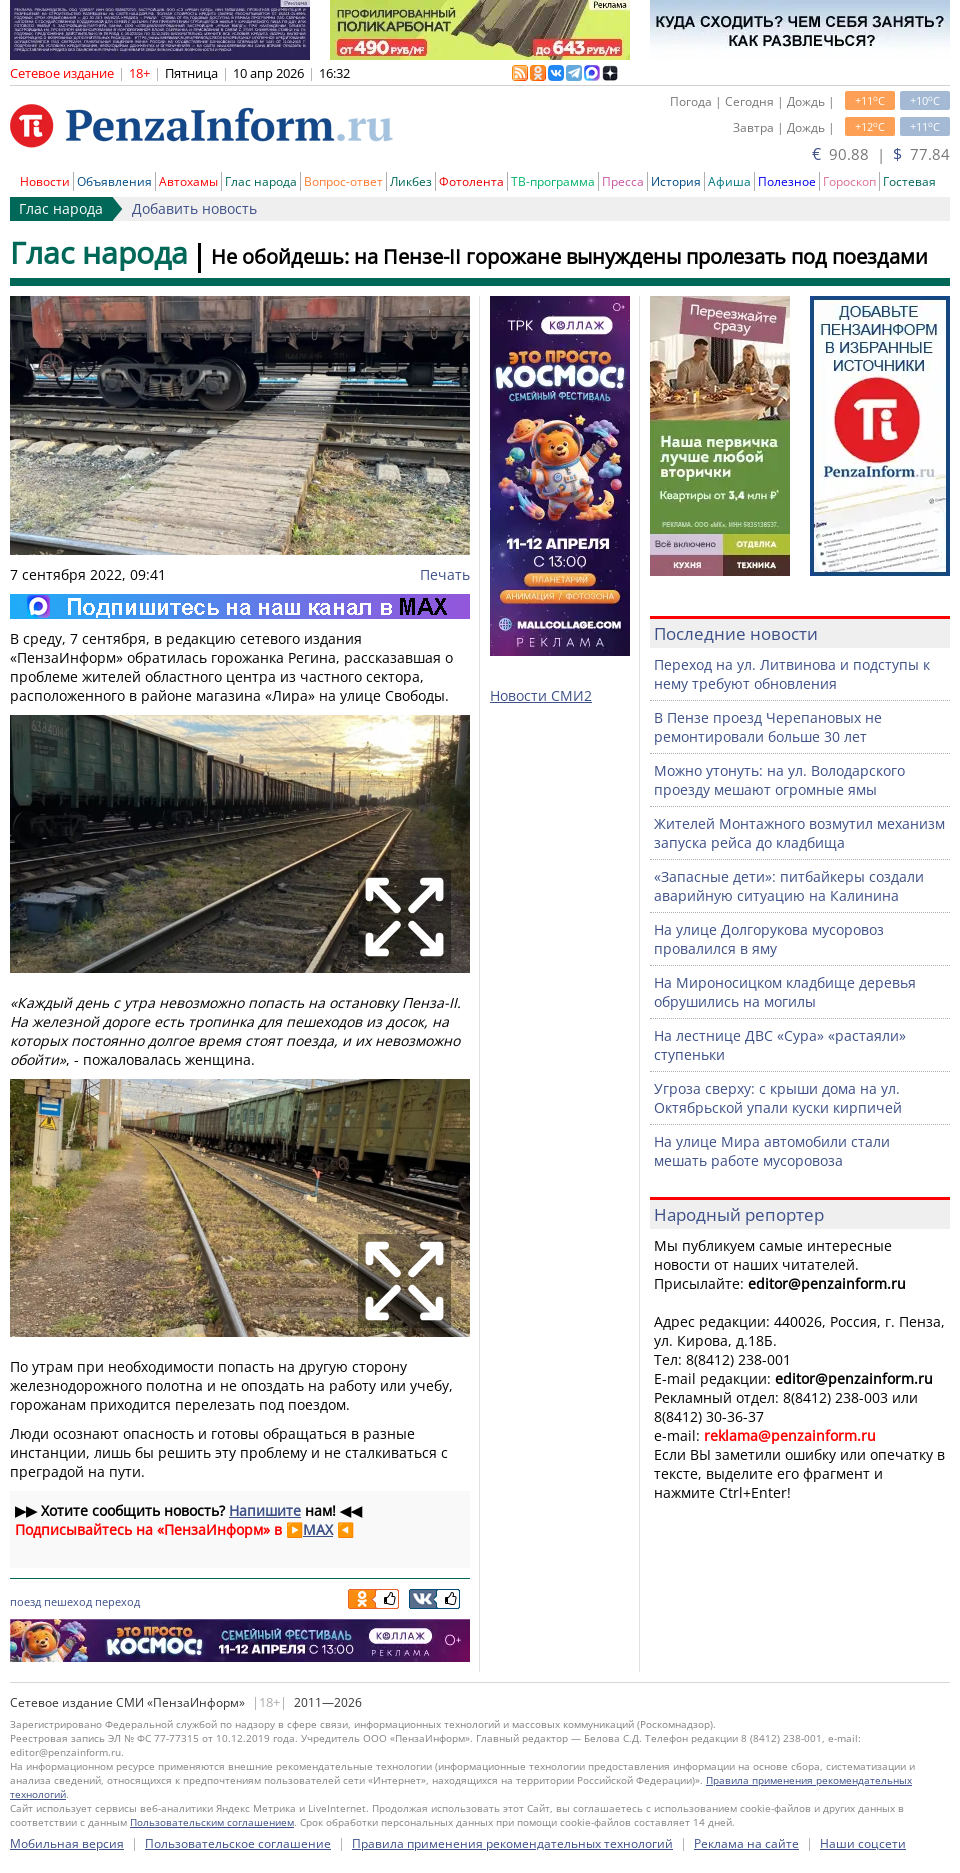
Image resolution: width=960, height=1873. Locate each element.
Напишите (265, 1510)
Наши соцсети (863, 1843)
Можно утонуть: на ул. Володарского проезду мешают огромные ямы (779, 780)
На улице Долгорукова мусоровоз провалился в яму (769, 939)
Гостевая (909, 181)
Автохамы (188, 181)
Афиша (729, 181)
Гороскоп (849, 181)
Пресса (623, 181)
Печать (445, 574)
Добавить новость (194, 208)
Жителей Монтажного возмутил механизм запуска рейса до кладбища (799, 833)
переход (117, 1601)
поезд (25, 1601)
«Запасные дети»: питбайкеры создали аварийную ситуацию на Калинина (789, 886)
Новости (45, 181)
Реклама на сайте (746, 1843)
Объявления (114, 181)
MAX (318, 1529)
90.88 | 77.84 (881, 154)
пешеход (68, 1601)
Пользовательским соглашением (212, 1822)
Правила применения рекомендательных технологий (512, 1843)
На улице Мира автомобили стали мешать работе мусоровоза (772, 1151)
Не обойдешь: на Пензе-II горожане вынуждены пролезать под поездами (569, 256)
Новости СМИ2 (541, 695)
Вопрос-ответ (343, 181)
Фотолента (471, 181)
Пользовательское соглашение (238, 1843)
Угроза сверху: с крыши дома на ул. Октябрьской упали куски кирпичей (778, 1098)
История (676, 181)
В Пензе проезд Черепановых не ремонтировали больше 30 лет (768, 727)
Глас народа (261, 181)
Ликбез (411, 181)
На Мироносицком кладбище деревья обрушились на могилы (785, 992)
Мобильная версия (67, 1843)
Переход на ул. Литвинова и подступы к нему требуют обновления (792, 674)
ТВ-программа (553, 181)
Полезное (787, 181)
